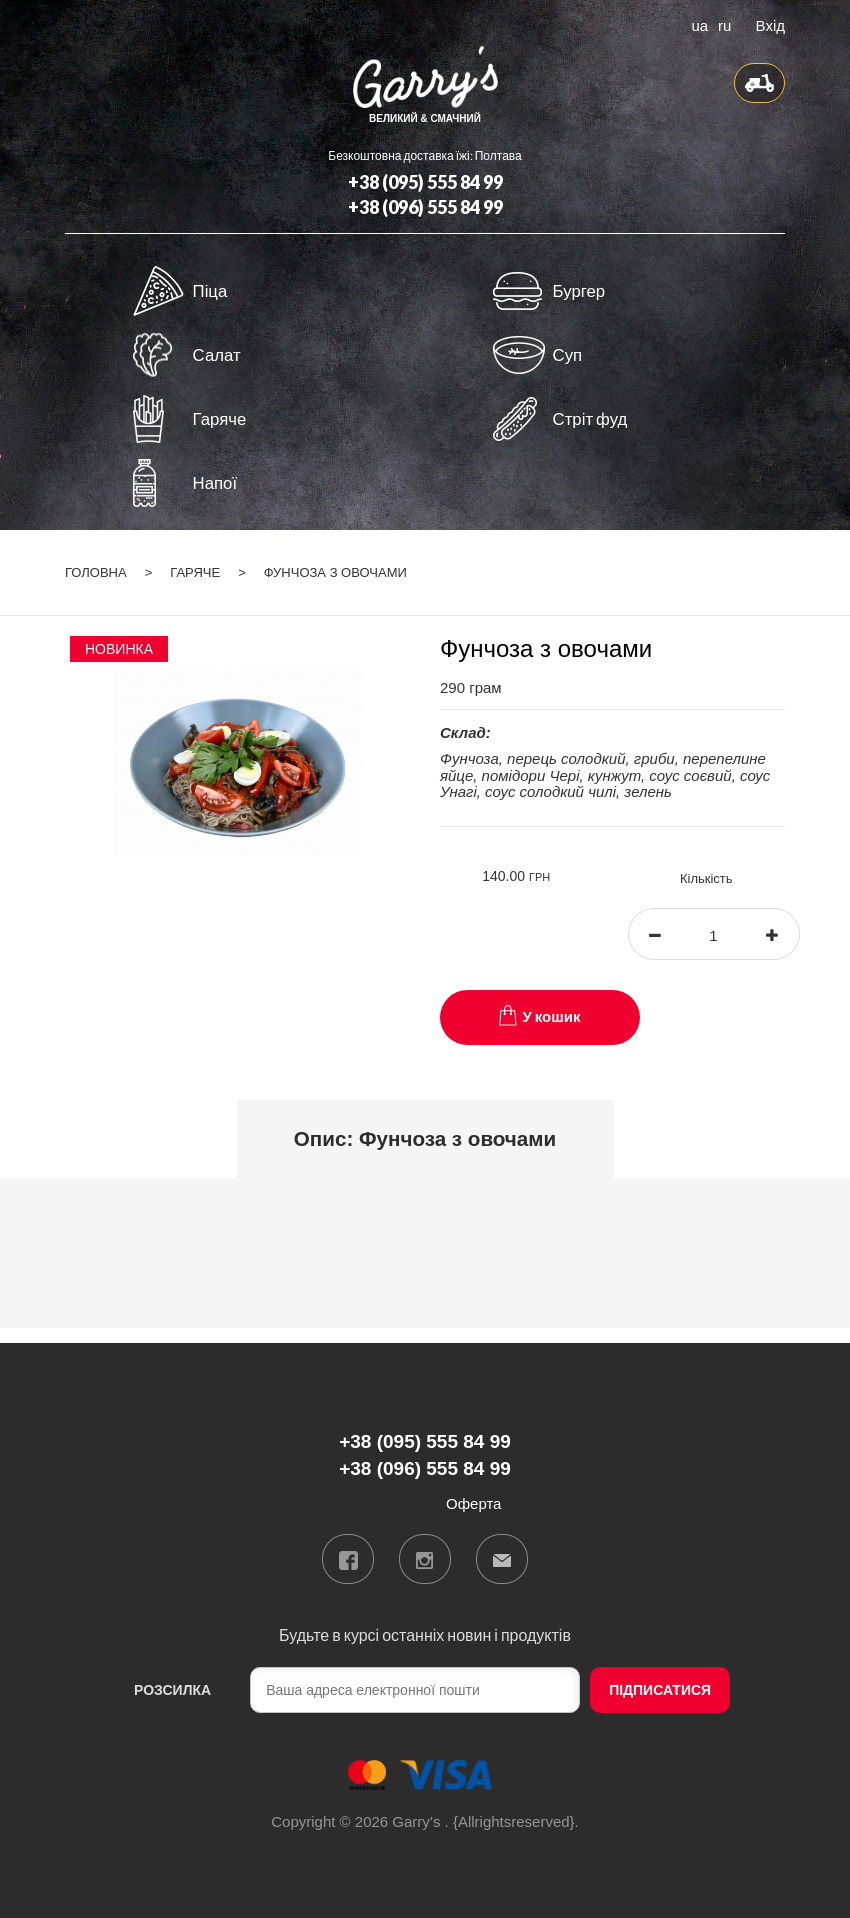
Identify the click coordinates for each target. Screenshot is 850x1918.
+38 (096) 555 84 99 (425, 207)
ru (724, 24)
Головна (96, 572)
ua (699, 24)
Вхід (770, 24)
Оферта (473, 1503)
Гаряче (195, 572)
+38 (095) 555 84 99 (425, 182)
